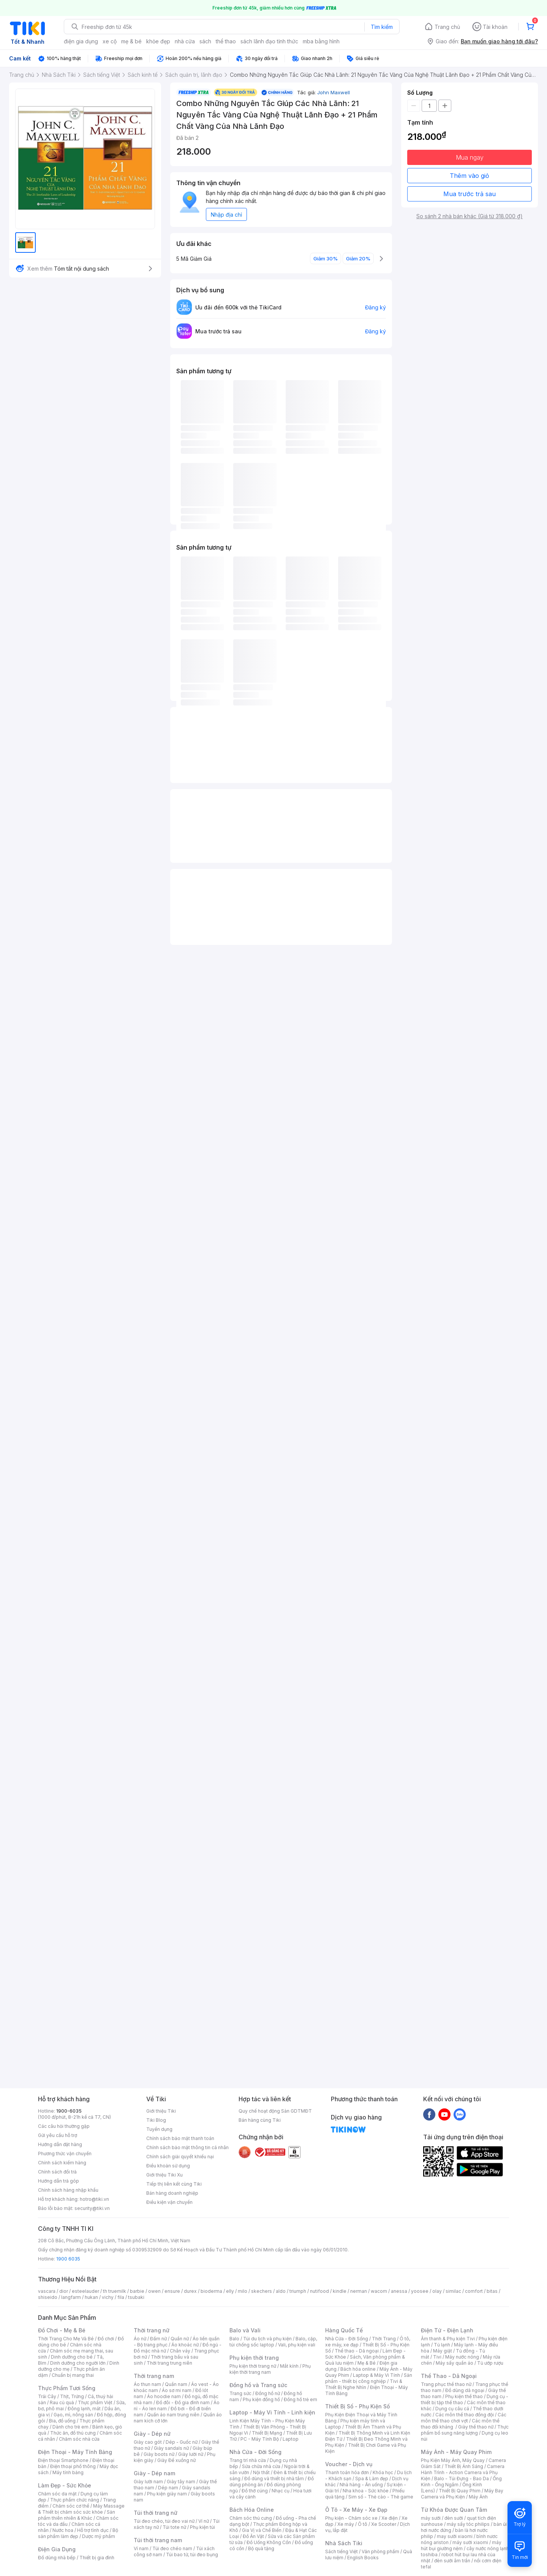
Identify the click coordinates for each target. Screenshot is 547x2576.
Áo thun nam (147, 2384)
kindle (339, 2291)
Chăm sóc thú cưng (250, 2518)
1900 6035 (68, 2259)
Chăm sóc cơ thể (70, 2506)
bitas (492, 2291)
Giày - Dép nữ (152, 2433)
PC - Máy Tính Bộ (259, 2439)
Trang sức (240, 2393)
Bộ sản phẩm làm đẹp (78, 2533)
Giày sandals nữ (171, 2448)
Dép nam (168, 2487)
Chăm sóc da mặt (57, 2494)
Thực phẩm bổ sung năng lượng (465, 2430)
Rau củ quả (62, 2402)
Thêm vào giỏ (469, 175)
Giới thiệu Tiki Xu (164, 2175)
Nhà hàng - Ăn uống (361, 2484)
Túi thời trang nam (158, 2540)
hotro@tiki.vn (94, 2199)
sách (205, 41)
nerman (358, 2291)
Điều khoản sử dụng (168, 2166)
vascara (46, 2291)
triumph (297, 2291)
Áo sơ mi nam (176, 2390)
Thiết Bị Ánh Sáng (463, 2466)
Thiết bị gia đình (96, 2557)
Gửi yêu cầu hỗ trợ (57, 2135)
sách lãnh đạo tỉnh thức (269, 41)
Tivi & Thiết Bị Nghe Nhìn (363, 2384)
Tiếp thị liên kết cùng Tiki (174, 2184)
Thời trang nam (154, 2376)
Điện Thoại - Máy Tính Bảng (75, 2452)
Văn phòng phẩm (380, 2551)
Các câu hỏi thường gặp (64, 2126)
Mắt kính (289, 2366)
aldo (281, 2291)
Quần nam (176, 2384)
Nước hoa (62, 2530)
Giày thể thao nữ (475, 2427)
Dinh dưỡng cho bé (72, 2357)
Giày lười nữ (190, 2454)
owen (154, 2291)
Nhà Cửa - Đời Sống (255, 2452)
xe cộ (110, 41)
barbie (137, 2291)
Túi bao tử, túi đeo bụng (192, 2554)
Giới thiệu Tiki (161, 2111)
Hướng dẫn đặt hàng (60, 2144)
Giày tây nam (181, 2481)
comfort (474, 2291)
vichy (108, 2297)
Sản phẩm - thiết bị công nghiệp (368, 2378)
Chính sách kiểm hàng (62, 2162)
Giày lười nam (148, 2481)
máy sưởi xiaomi (470, 2542)
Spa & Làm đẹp (371, 2478)
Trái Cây (47, 2396)
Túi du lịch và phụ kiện (267, 2338)
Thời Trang (384, 2338)
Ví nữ (203, 2521)
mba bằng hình (321, 41)
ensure (172, 2291)
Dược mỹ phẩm (98, 2536)
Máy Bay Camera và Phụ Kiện (462, 2494)
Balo (234, 2338)
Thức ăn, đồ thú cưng (73, 2433)
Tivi (437, 2357)
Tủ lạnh (442, 2345)
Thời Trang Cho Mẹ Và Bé (66, 2338)
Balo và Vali (245, 2330)
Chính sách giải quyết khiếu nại (180, 2156)
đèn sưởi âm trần (452, 2560)
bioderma (211, 2291)
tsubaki (136, 2297)
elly (230, 2291)
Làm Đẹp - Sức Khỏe (64, 2485)
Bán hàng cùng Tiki (260, 2120)
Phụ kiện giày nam (167, 2494)
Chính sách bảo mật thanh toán (180, 2138)
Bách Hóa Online (251, 2509)
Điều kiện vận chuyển (169, 2202)
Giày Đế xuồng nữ (176, 2460)
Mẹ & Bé (366, 2363)
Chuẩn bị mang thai (73, 2375)
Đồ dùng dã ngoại (464, 2390)
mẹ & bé (131, 41)
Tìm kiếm (382, 27)
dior (63, 2291)
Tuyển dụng (159, 2129)
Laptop (291, 2439)
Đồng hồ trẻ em (300, 2399)
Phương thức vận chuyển (65, 2153)
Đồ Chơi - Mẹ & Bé (61, 2330)
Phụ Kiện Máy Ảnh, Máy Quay (453, 2460)
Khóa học (383, 2472)
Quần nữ (180, 2338)
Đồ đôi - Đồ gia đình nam (183, 2402)
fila (120, 2297)
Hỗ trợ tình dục (93, 2530)
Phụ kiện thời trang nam (270, 2369)
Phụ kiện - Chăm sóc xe (351, 2518)
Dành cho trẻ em (70, 2427)
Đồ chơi (106, 2338)
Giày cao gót (148, 2442)
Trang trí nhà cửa (247, 2460)
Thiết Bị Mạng (267, 2433)
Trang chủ (447, 27)
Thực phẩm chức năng (74, 2500)
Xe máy (345, 2524)
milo (242, 2291)
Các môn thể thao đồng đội (464, 2414)
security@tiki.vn (92, 2208)
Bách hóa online (358, 2369)
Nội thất (261, 2472)
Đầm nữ (158, 2338)
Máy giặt (442, 2351)
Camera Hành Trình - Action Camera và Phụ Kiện (462, 2472)
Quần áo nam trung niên (173, 2414)
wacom (379, 2291)
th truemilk (114, 2291)
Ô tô (362, 2524)
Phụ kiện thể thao (464, 2396)
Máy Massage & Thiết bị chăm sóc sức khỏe (81, 2509)
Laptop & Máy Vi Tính (376, 2375)
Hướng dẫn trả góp (58, 2181)
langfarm (71, 2297)
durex (190, 2291)
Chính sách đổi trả (57, 2172)
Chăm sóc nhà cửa (79, 2439)
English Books (363, 2557)
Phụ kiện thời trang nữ (252, 2366)
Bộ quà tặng (261, 2548)
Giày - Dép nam (154, 2473)
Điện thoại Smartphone (63, 2460)
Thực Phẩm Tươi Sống (66, 2388)
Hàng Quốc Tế (344, 2330)
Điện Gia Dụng (57, 2549)
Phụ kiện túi (202, 2527)
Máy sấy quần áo (454, 2363)
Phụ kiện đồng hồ (261, 2399)
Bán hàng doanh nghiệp (172, 2193)
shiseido (47, 2297)
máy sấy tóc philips (468, 2524)
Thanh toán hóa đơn (347, 2472)
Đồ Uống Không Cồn (269, 2542)
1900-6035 (69, 2111)
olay (437, 2291)
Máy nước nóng (462, 2357)
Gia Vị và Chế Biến (261, 2530)
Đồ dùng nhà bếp (57, 2557)
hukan (91, 2297)
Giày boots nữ (159, 2454)
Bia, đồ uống (62, 2421)
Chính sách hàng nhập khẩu (68, 2190)
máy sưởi (431, 2518)
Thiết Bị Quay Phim (460, 2491)
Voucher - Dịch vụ (348, 2464)
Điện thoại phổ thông (73, 2466)
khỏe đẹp (158, 41)
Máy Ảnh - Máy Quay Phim (456, 2452)
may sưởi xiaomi (455, 2536)
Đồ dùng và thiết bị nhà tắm (274, 2478)
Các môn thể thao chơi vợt (463, 2418)
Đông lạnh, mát (84, 2408)
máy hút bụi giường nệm (461, 2545)
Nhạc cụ (280, 2491)
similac (453, 2291)
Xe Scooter (383, 2524)
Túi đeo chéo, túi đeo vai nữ (164, 2521)
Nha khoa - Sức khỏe (366, 2491)
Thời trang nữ (151, 2330)
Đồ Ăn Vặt (253, 2536)
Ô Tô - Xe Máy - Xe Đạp (356, 2509)
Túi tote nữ (174, 2527)
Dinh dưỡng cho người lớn (78, 2363)
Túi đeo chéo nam (172, 2548)
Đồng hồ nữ (267, 2393)
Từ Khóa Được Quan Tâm (454, 2509)
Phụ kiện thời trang (254, 2357)
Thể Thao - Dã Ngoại (449, 2376)
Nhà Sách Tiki (343, 2543)
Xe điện (389, 2518)
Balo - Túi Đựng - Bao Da (461, 2478)
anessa (399, 2291)
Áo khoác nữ (185, 2345)
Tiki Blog (156, 2120)
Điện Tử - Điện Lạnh (447, 2330)
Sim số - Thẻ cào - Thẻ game (380, 2497)
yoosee (419, 2291)
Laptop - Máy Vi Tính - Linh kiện (272, 2412)
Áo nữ (140, 2338)
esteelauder (85, 2291)
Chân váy (180, 2351)
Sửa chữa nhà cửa (261, 2466)
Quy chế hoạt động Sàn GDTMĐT (275, 2111)
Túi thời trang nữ (155, 2512)
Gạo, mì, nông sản (73, 2414)
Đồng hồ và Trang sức (258, 2385)
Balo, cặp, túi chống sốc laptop (273, 2342)
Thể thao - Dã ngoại (357, 2351)
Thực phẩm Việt (95, 2402)
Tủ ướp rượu (490, 2363)
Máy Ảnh (478, 2497)
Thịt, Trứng (72, 2396)
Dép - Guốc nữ (182, 2442)
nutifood (319, 2291)
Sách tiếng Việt (341, 2551)
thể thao (226, 41)
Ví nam (141, 2548)
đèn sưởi (453, 2518)
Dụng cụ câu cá (452, 2408)
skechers (261, 2291)
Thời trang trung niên (169, 2363)
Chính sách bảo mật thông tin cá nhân (187, 2147)
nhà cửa (185, 41)
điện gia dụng (81, 41)
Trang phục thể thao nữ (446, 2384)
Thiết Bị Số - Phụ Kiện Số (357, 2406)
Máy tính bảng (68, 2472)
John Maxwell (333, 92)
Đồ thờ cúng (255, 2491)
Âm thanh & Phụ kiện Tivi (448, 2338)
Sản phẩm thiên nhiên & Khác (76, 2515)
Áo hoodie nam (164, 2396)
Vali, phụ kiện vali (296, 2345)
